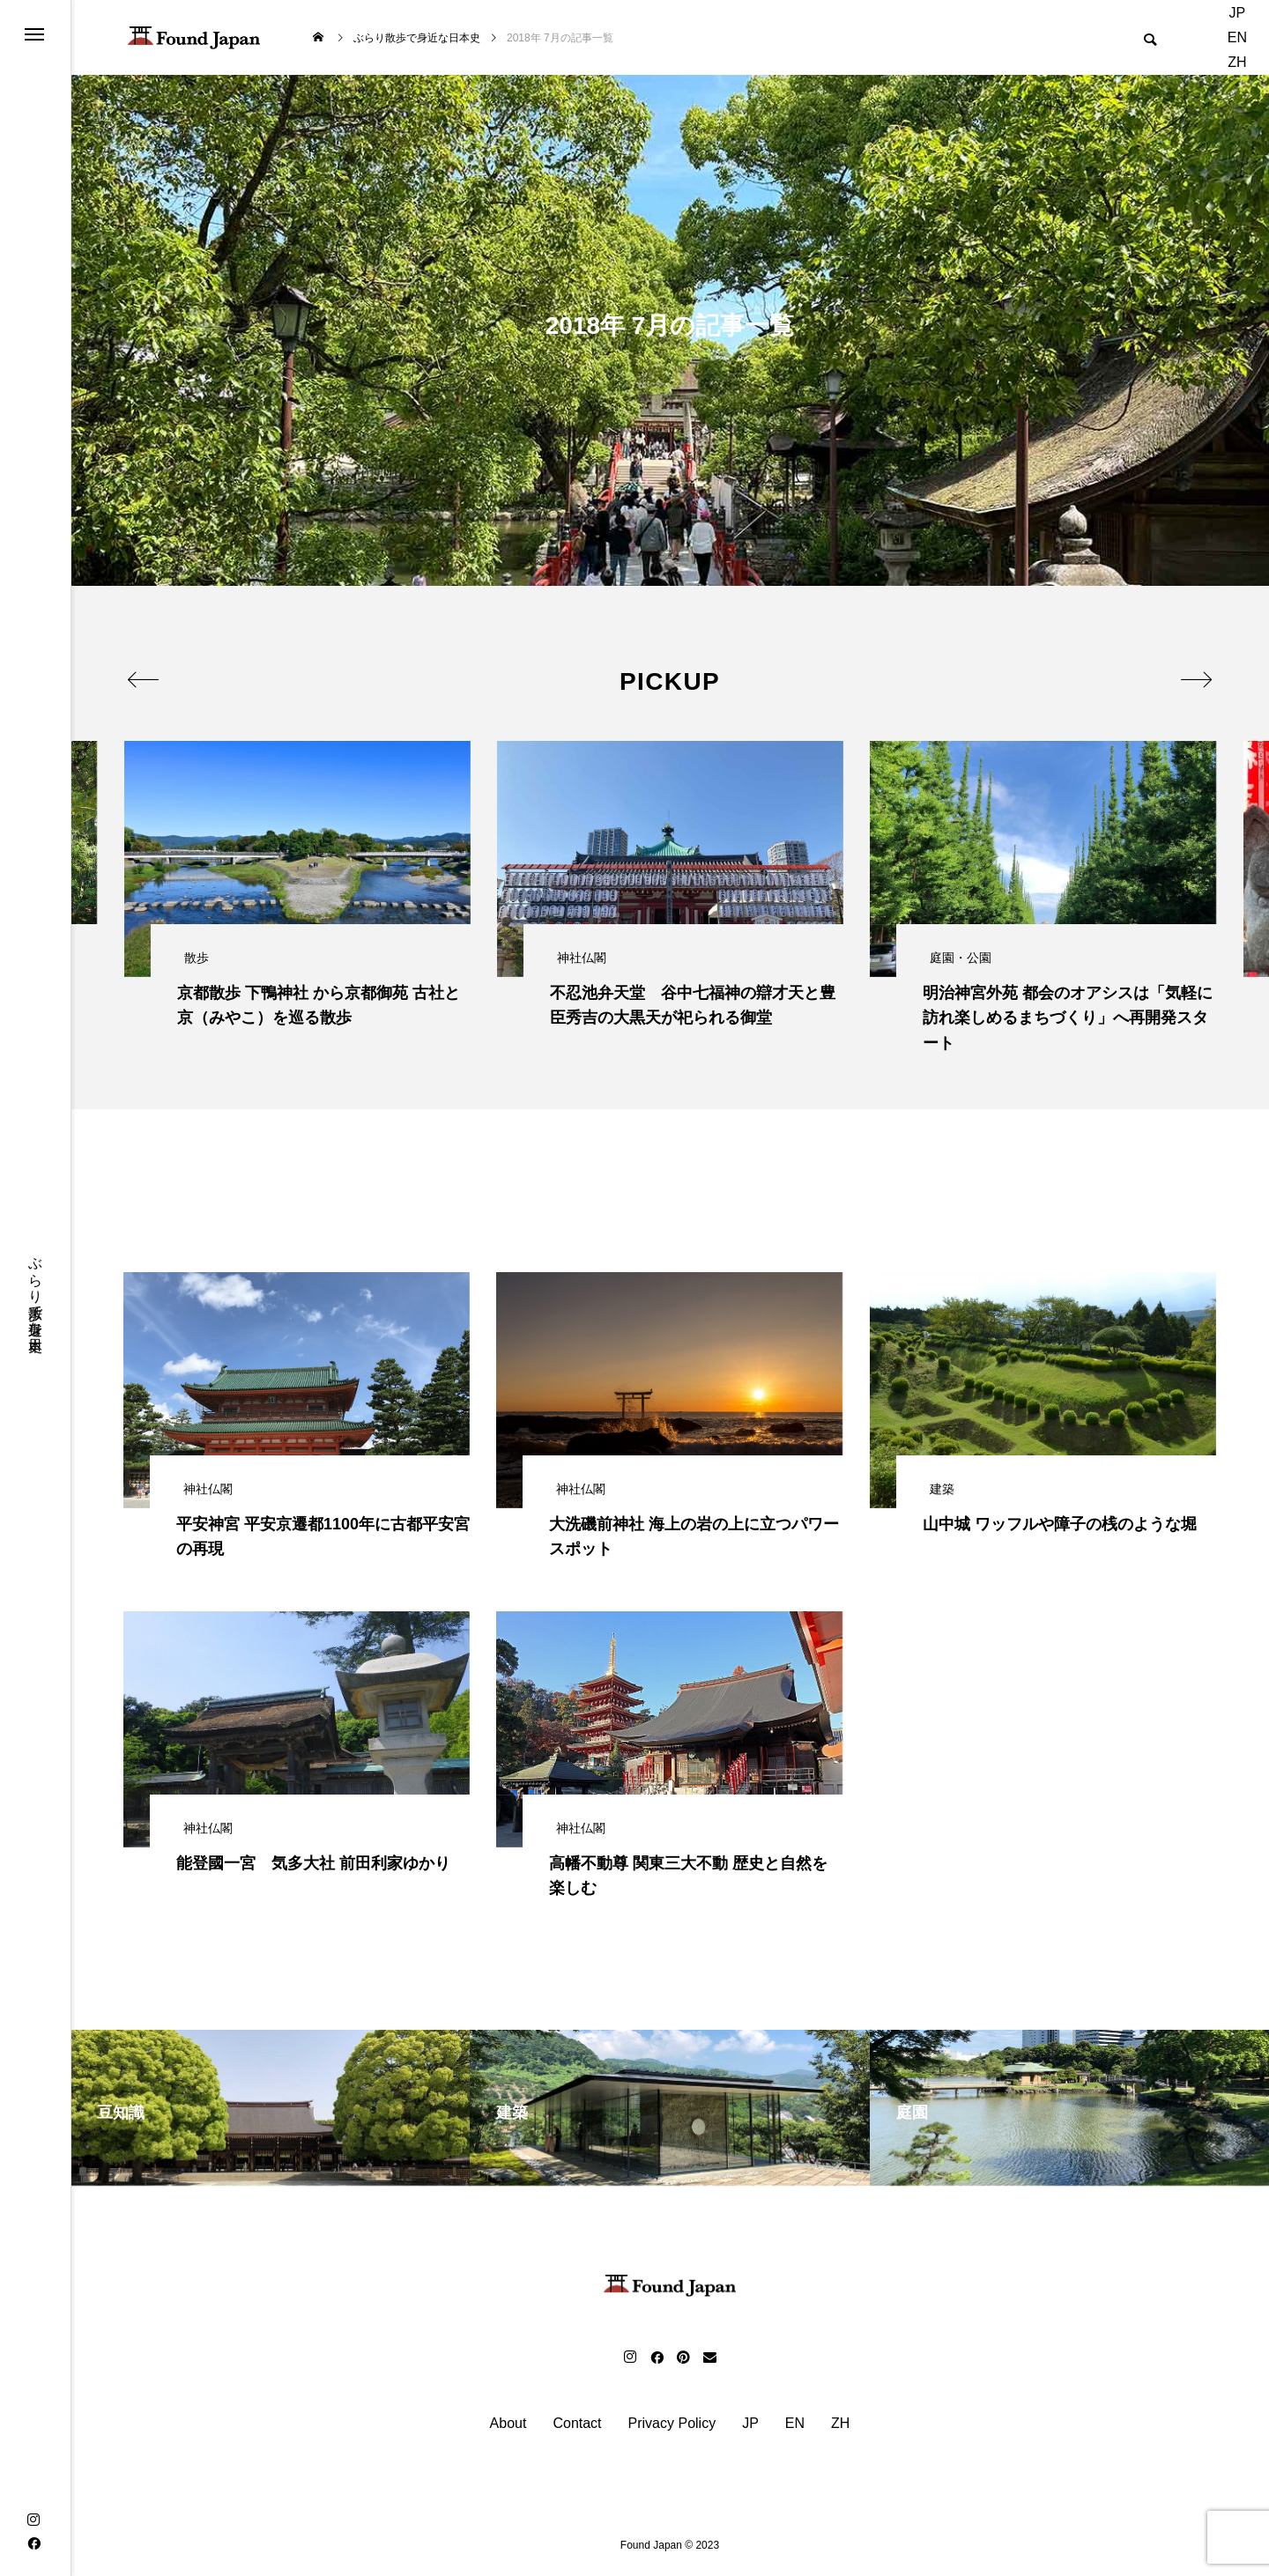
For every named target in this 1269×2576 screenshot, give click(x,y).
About (508, 2428)
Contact (577, 2428)
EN (1237, 37)
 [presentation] (143, 679)
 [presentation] (1196, 679)
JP (1237, 12)
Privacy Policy (672, 2428)
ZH (1237, 62)
